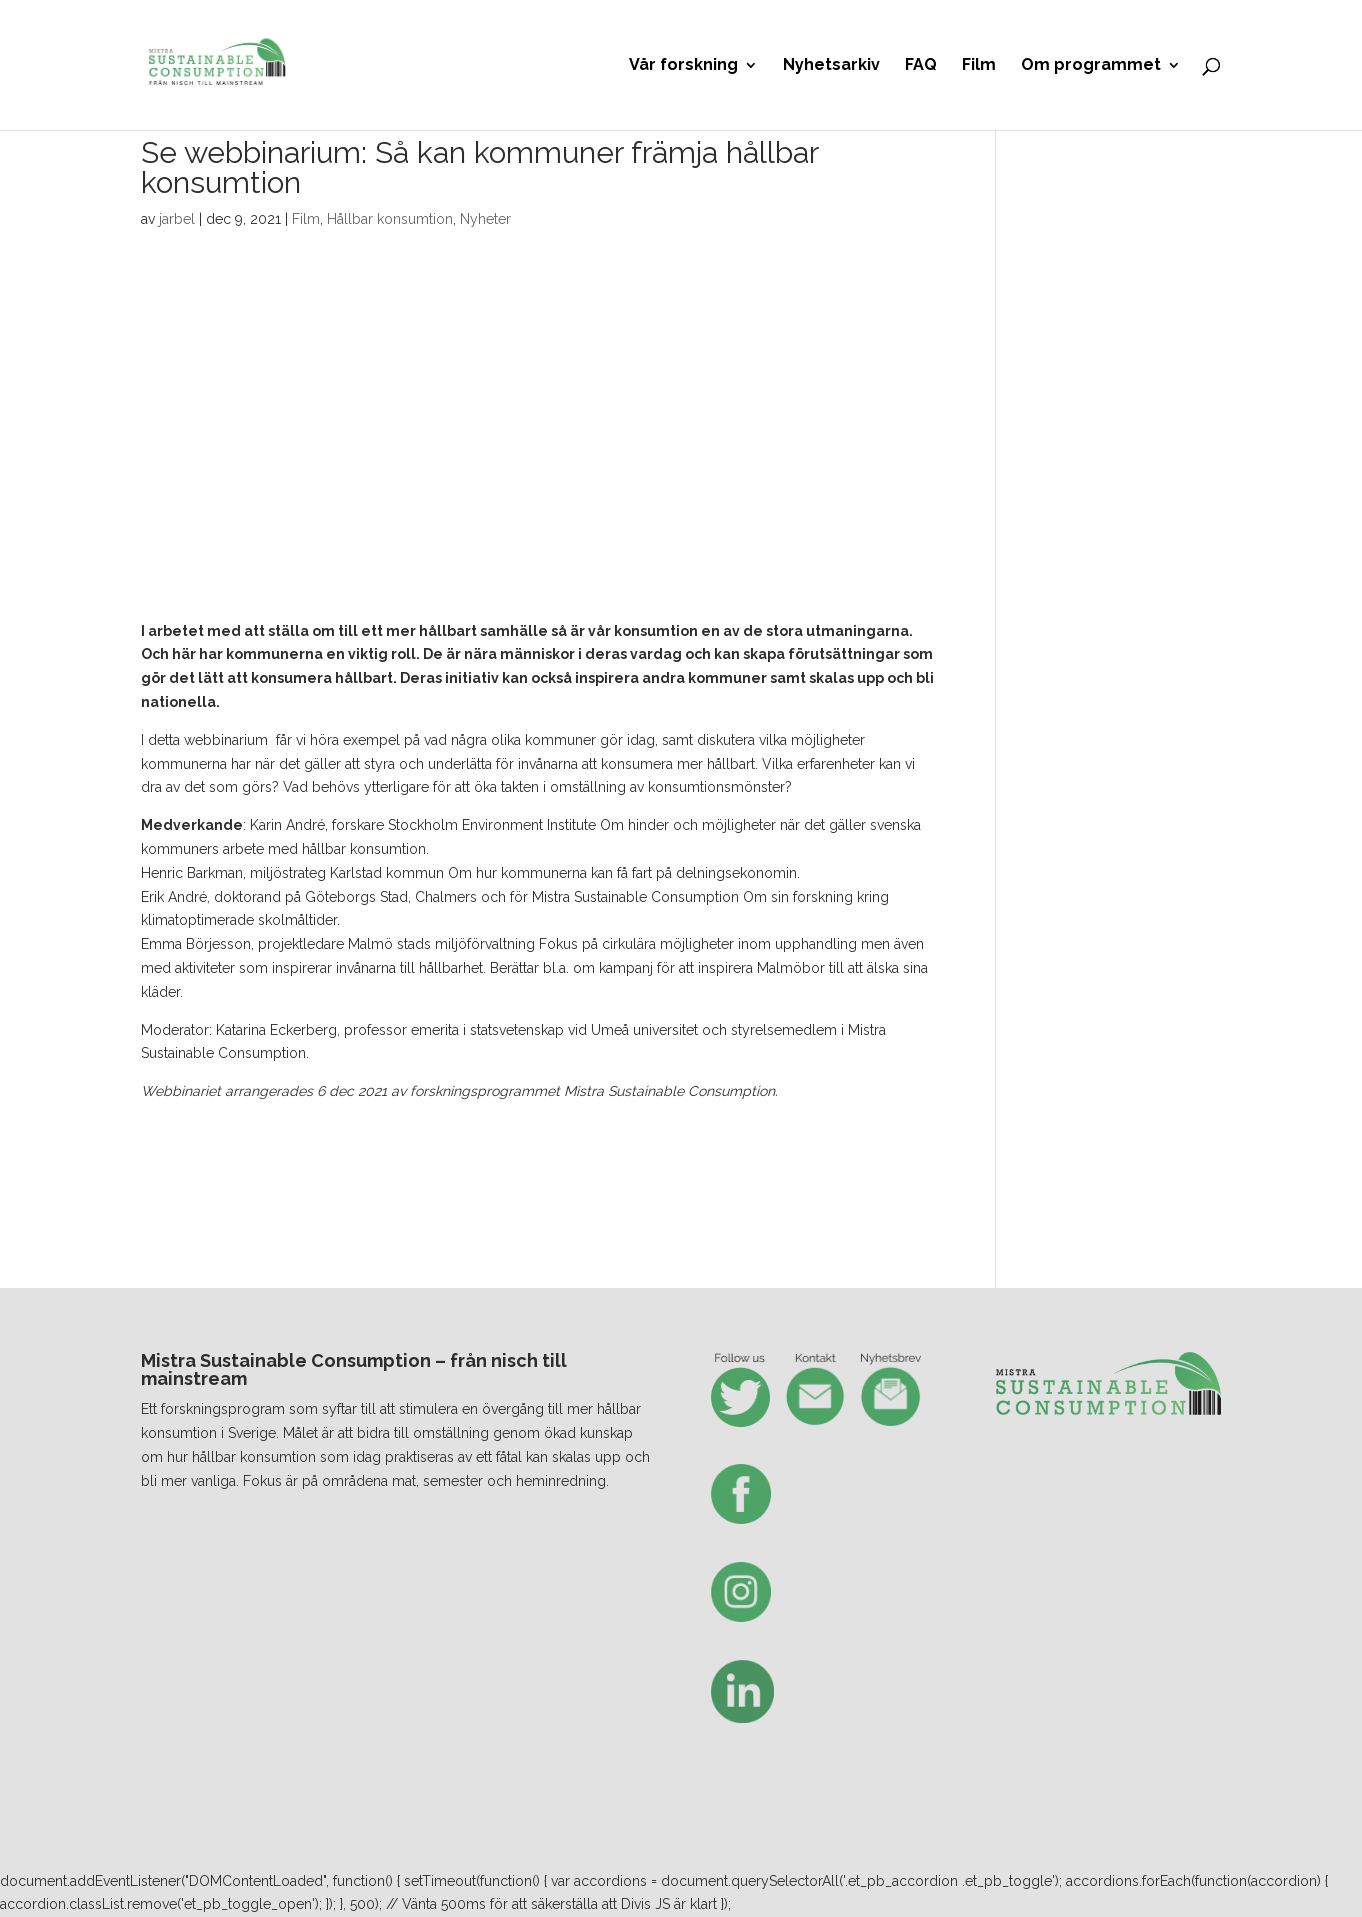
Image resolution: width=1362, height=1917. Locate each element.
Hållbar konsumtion (390, 219)
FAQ (921, 66)
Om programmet (1091, 66)
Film (979, 66)
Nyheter (485, 219)
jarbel (177, 219)
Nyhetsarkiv (831, 66)
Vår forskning (683, 66)
